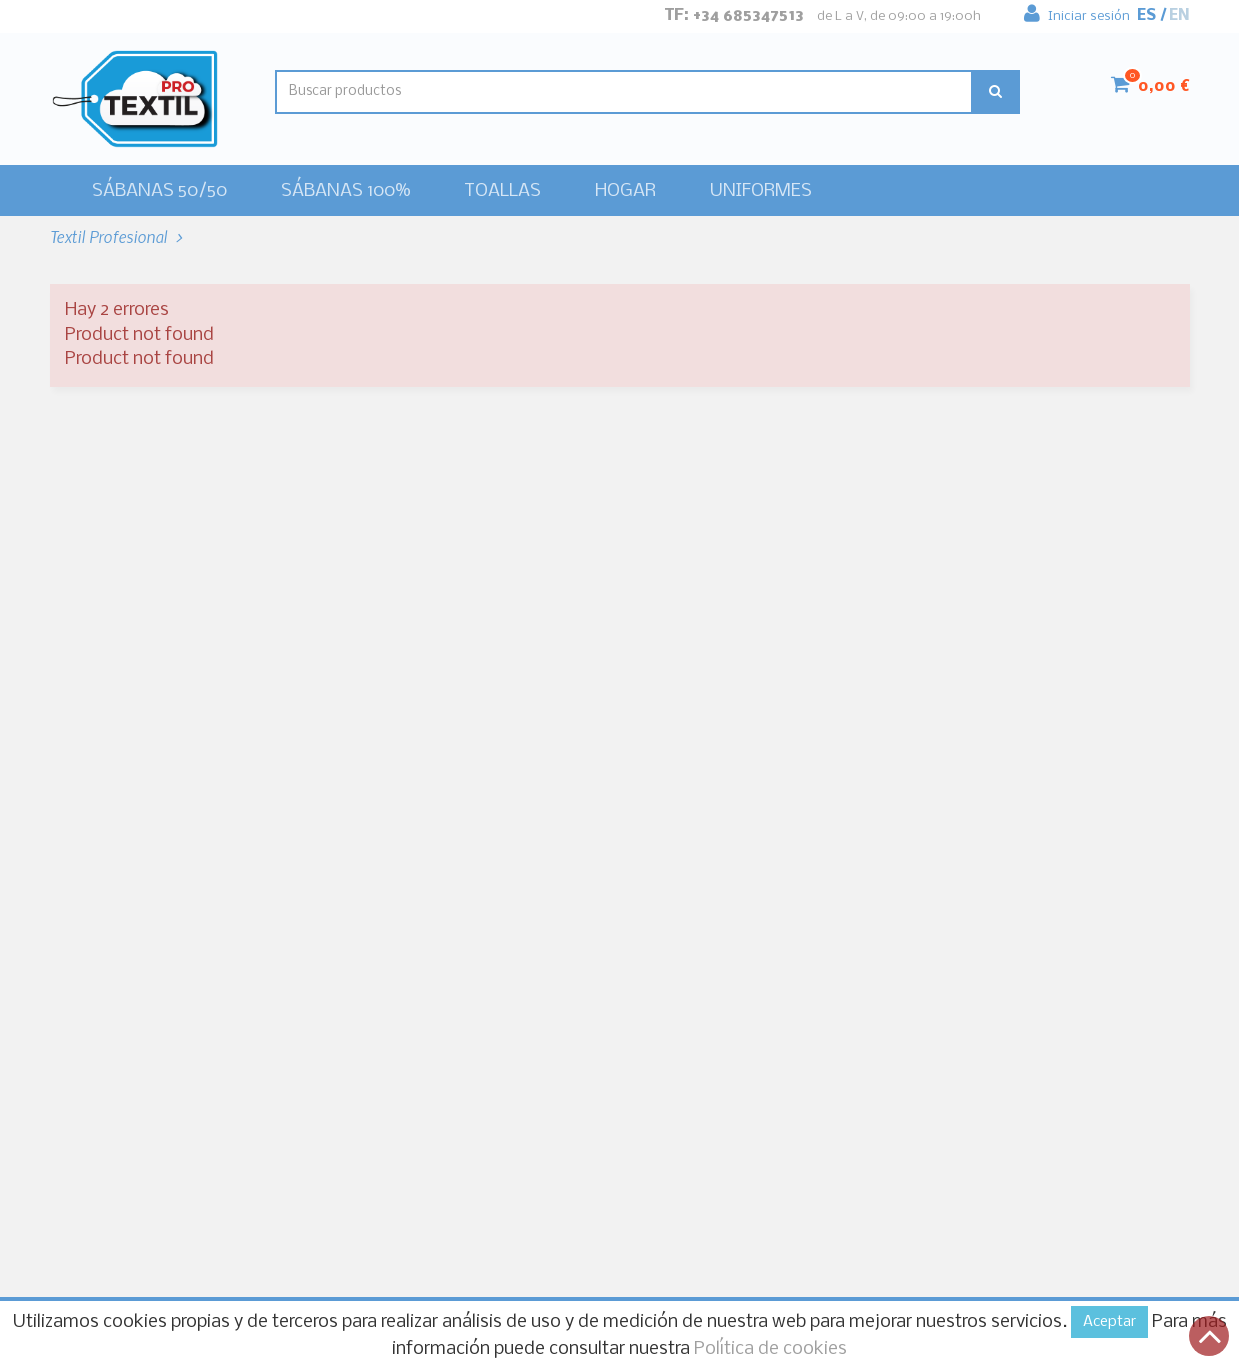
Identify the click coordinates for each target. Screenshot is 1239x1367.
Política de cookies (770, 1349)
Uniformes (761, 191)
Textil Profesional (110, 236)
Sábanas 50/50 (159, 191)
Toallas (502, 191)
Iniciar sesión (1077, 10)
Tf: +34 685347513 (734, 15)
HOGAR (625, 191)
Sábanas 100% (345, 191)
